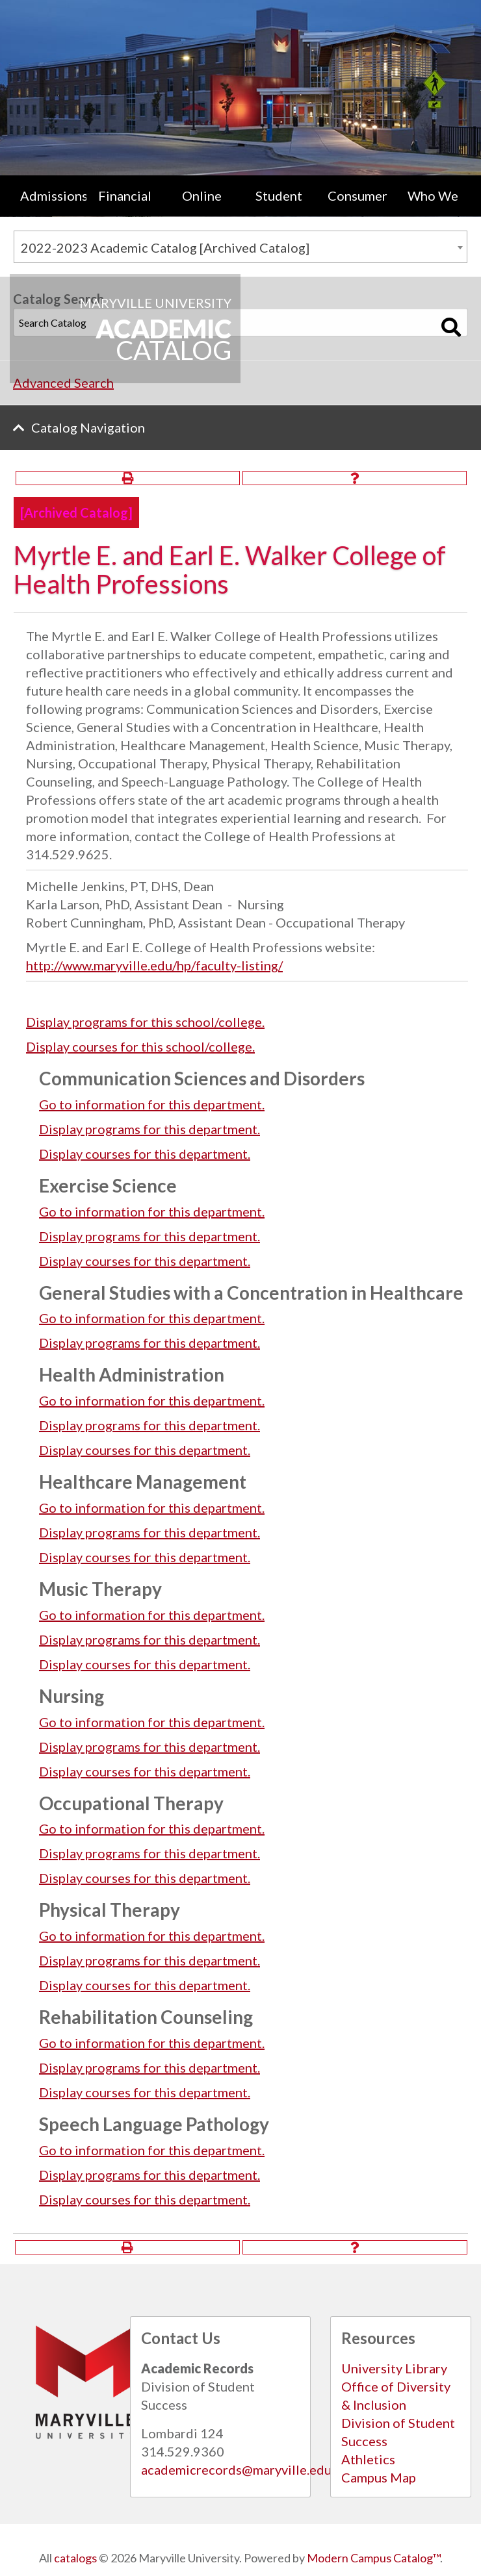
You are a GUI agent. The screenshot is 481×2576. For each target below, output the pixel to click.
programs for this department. (149, 1129)
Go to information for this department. (152, 1104)
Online (202, 195)
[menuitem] (48, 208)
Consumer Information (361, 208)
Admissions (53, 195)
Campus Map (378, 2477)
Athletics (368, 2459)
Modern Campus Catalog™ (373, 2558)
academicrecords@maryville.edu (236, 2469)
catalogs (75, 2558)
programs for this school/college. (145, 1021)
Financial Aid (124, 208)
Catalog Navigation (88, 427)
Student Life (278, 208)
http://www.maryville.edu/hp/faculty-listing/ (154, 965)
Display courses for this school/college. (140, 1046)
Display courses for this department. (144, 1153)
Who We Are (433, 208)
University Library (394, 2368)
